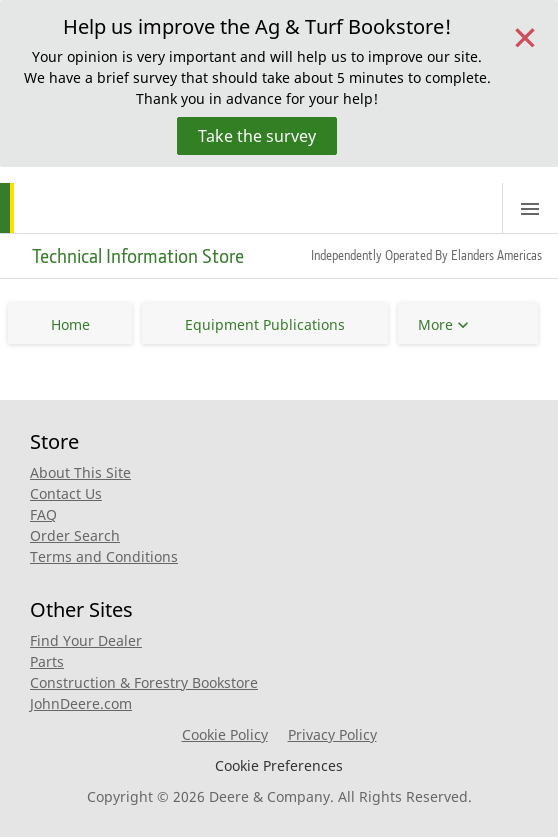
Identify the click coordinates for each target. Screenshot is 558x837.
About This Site (80, 472)
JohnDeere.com (81, 703)
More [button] (435, 324)
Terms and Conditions (104, 556)
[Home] (78, 208)
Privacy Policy (332, 734)
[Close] (525, 35)
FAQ (43, 514)
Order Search (75, 535)
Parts (47, 661)
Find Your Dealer (86, 640)
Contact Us (66, 493)
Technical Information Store (138, 256)
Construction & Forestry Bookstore (144, 682)
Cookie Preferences (279, 765)
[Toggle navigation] (530, 208)
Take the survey (257, 136)
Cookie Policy (225, 734)
